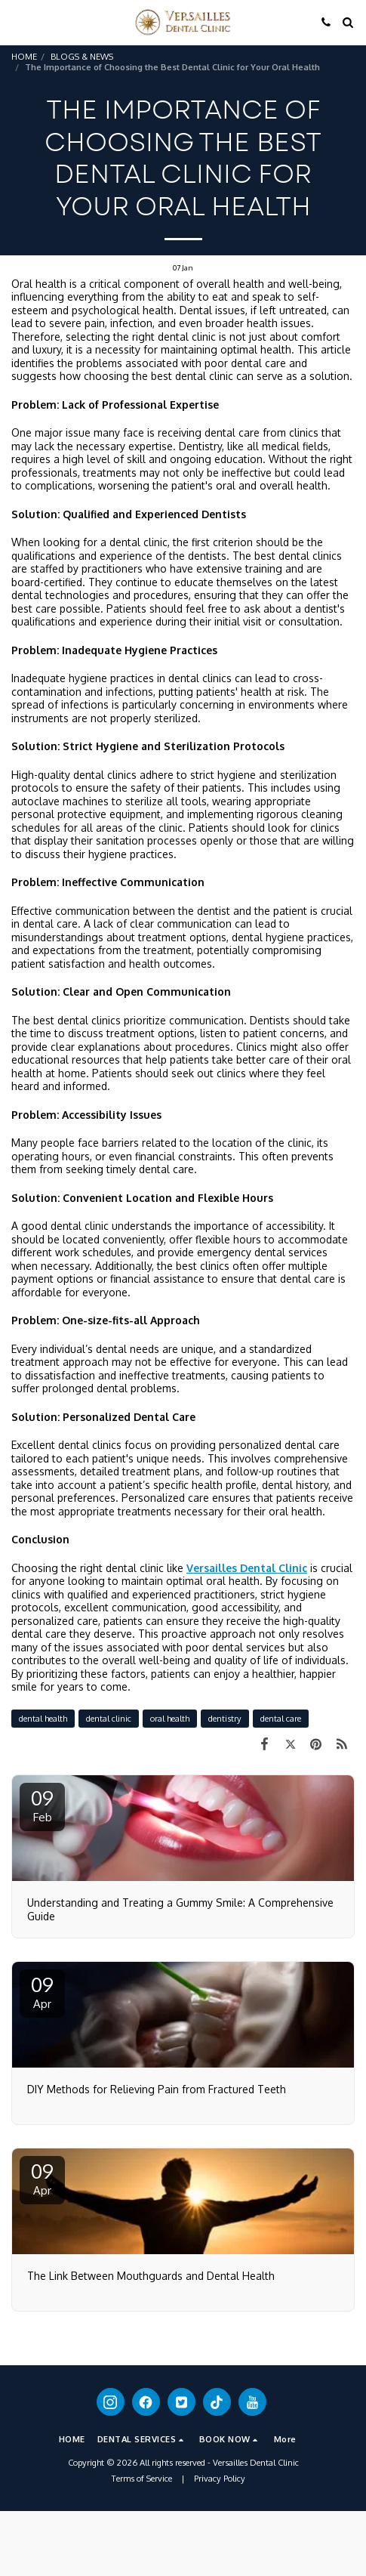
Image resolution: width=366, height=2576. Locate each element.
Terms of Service (142, 2478)
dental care (280, 1718)
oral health (169, 1718)
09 (42, 1804)
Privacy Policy (219, 2478)
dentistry (224, 1718)
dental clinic (108, 1718)
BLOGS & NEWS (82, 56)
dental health (43, 1718)
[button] (16, 22)
